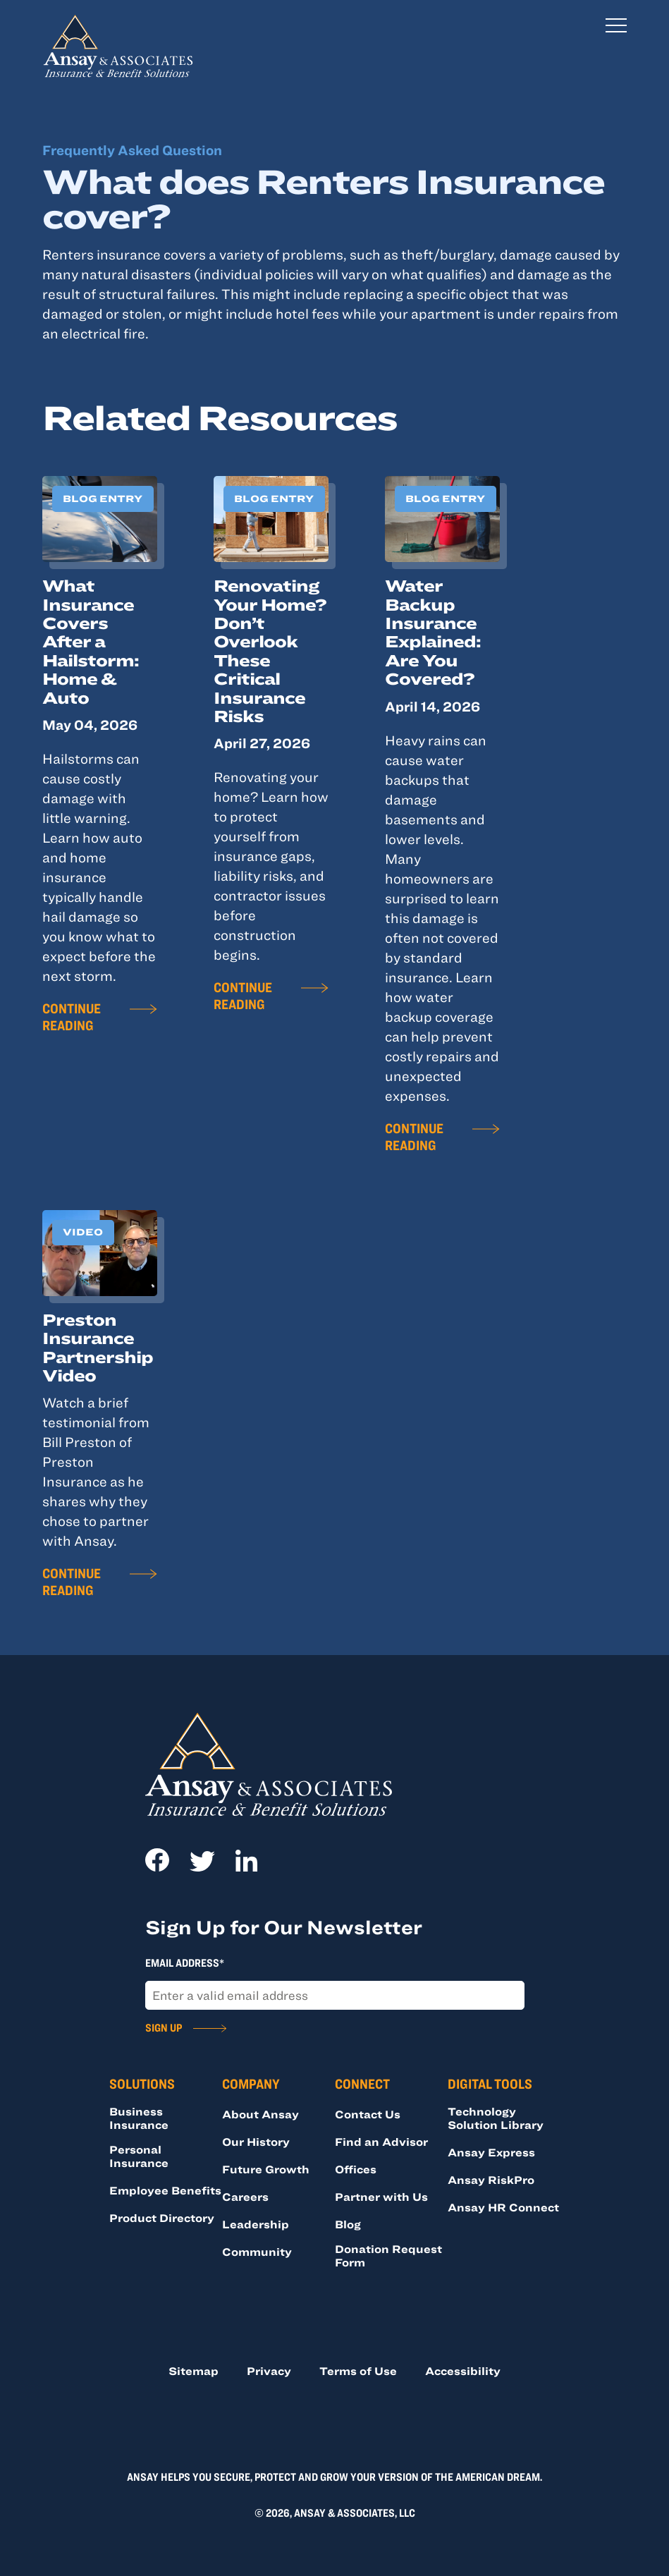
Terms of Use (358, 2370)
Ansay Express (491, 2152)
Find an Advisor (381, 2141)
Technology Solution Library (496, 2118)
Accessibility (463, 2370)
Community (257, 2251)
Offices (355, 2169)
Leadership (255, 2224)
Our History (256, 2141)
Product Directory (161, 2217)
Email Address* (184, 1962)
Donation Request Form (388, 2255)
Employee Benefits (165, 2190)
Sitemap (193, 2370)
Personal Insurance (138, 2156)
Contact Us (367, 2114)
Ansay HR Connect (503, 2207)
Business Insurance (138, 2118)
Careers (245, 2196)
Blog (348, 2224)
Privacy (269, 2370)
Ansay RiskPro (491, 2179)
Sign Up (163, 2027)
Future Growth (265, 2169)
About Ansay (260, 2114)
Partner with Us (381, 2196)
